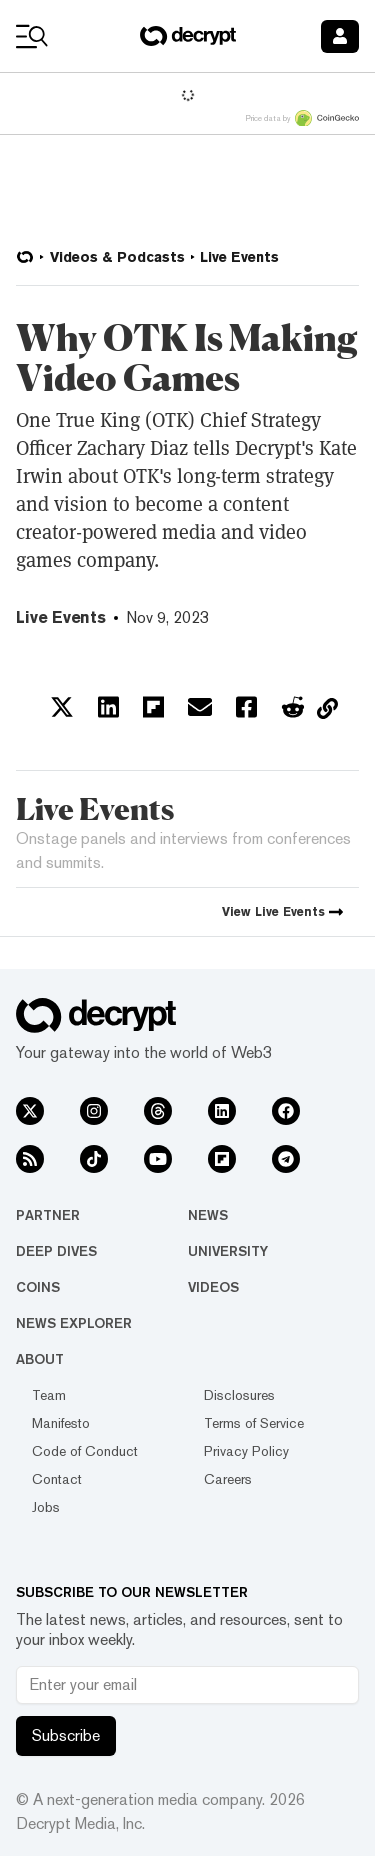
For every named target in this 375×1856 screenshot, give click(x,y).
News (208, 1215)
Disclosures (239, 1395)
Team (49, 1395)
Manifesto (61, 1423)
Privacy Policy (246, 1451)
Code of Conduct (85, 1451)
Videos (213, 1287)
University (228, 1251)
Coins (38, 1287)
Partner (48, 1215)
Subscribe (66, 1735)
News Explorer (74, 1323)
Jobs (46, 1507)
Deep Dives (56, 1251)
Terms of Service (254, 1423)
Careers (228, 1479)
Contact (57, 1479)
